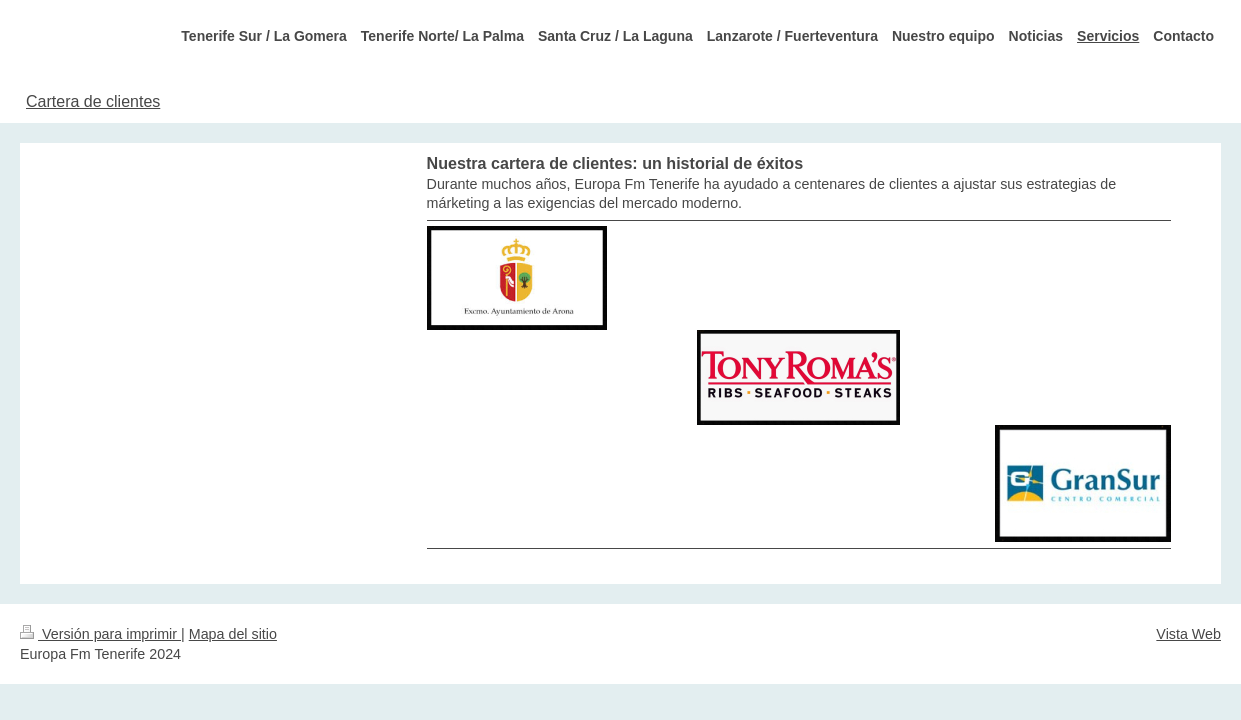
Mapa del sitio (233, 634)
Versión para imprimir (100, 634)
